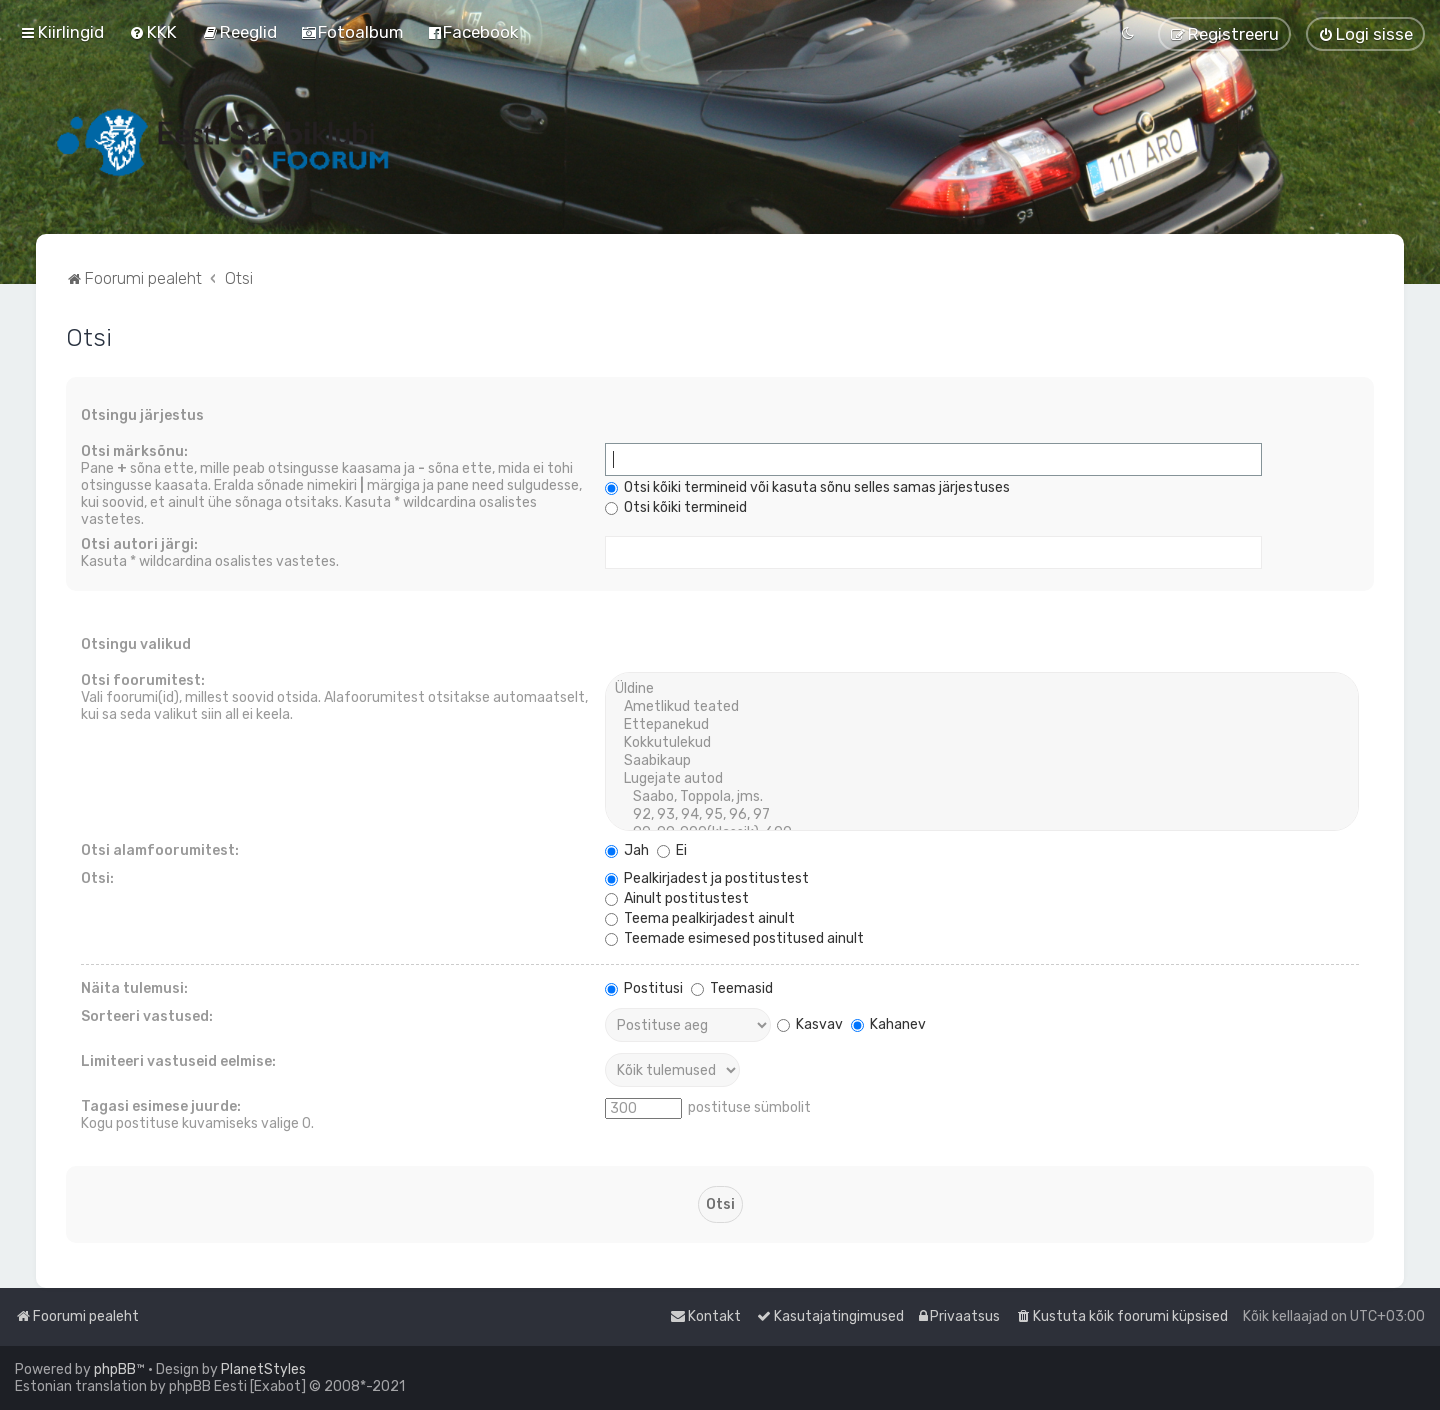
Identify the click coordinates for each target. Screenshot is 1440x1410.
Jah (627, 850)
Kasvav (810, 1024)
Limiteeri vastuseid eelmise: (178, 1061)
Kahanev (888, 1024)
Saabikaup (982, 761)
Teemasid (732, 988)
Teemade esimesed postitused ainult (734, 938)
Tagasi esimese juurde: (161, 1106)
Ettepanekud (982, 725)
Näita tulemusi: (134, 988)
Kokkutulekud (982, 743)
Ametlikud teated (982, 707)
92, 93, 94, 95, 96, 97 (982, 815)
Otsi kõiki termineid (676, 507)
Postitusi (644, 988)
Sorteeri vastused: (147, 1016)
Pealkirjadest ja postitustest (707, 878)
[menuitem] (153, 32)
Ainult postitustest (677, 898)
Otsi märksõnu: (134, 451)
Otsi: (97, 878)
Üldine (982, 689)
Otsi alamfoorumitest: (160, 850)
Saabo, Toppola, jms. (982, 797)
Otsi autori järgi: (139, 544)
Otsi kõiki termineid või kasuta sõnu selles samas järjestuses (807, 487)
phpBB (115, 1369)
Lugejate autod (982, 779)
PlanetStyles (263, 1369)
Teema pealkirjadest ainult (700, 918)
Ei (672, 850)
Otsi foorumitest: (143, 680)
